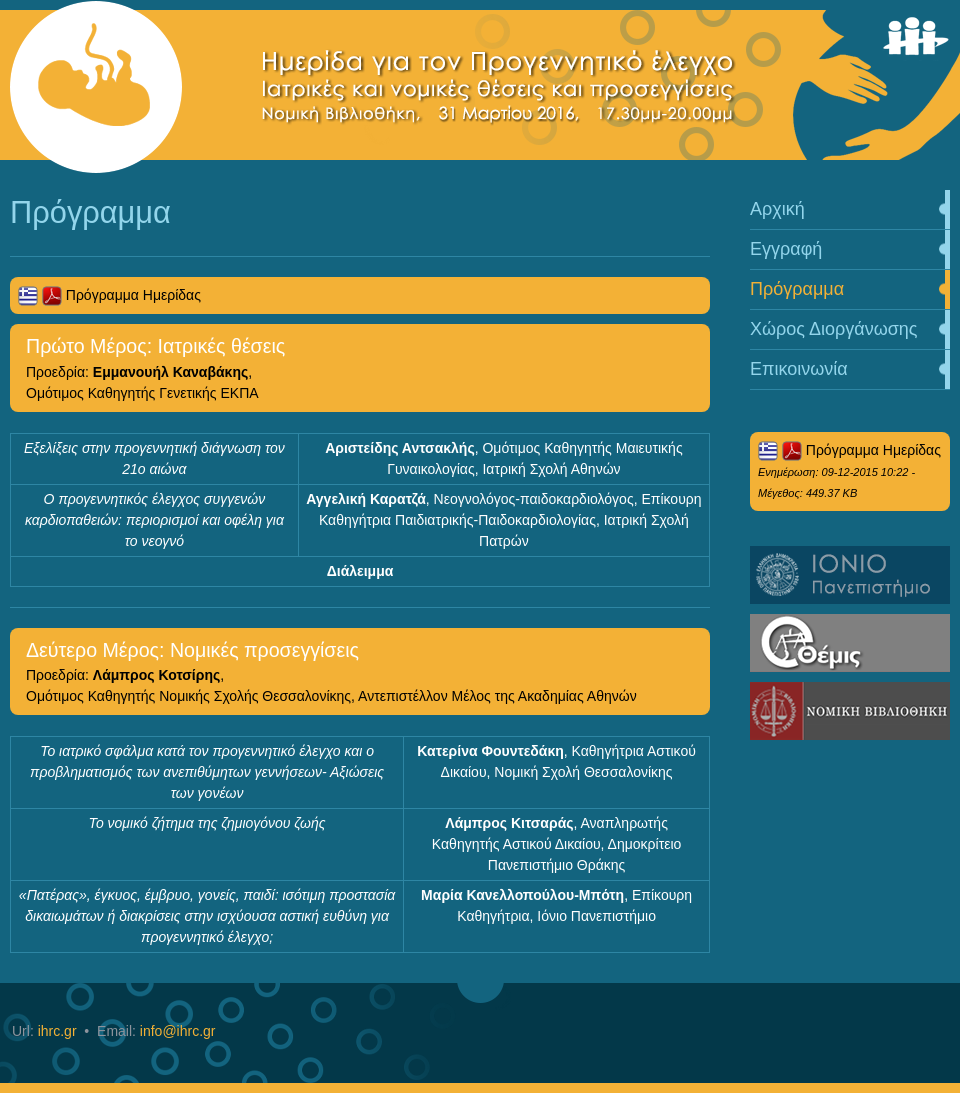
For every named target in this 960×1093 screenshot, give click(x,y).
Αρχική (777, 209)
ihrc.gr (57, 1031)
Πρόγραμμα (797, 289)
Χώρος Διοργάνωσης (834, 329)
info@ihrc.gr (178, 1031)
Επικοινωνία (799, 369)
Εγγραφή (786, 249)
